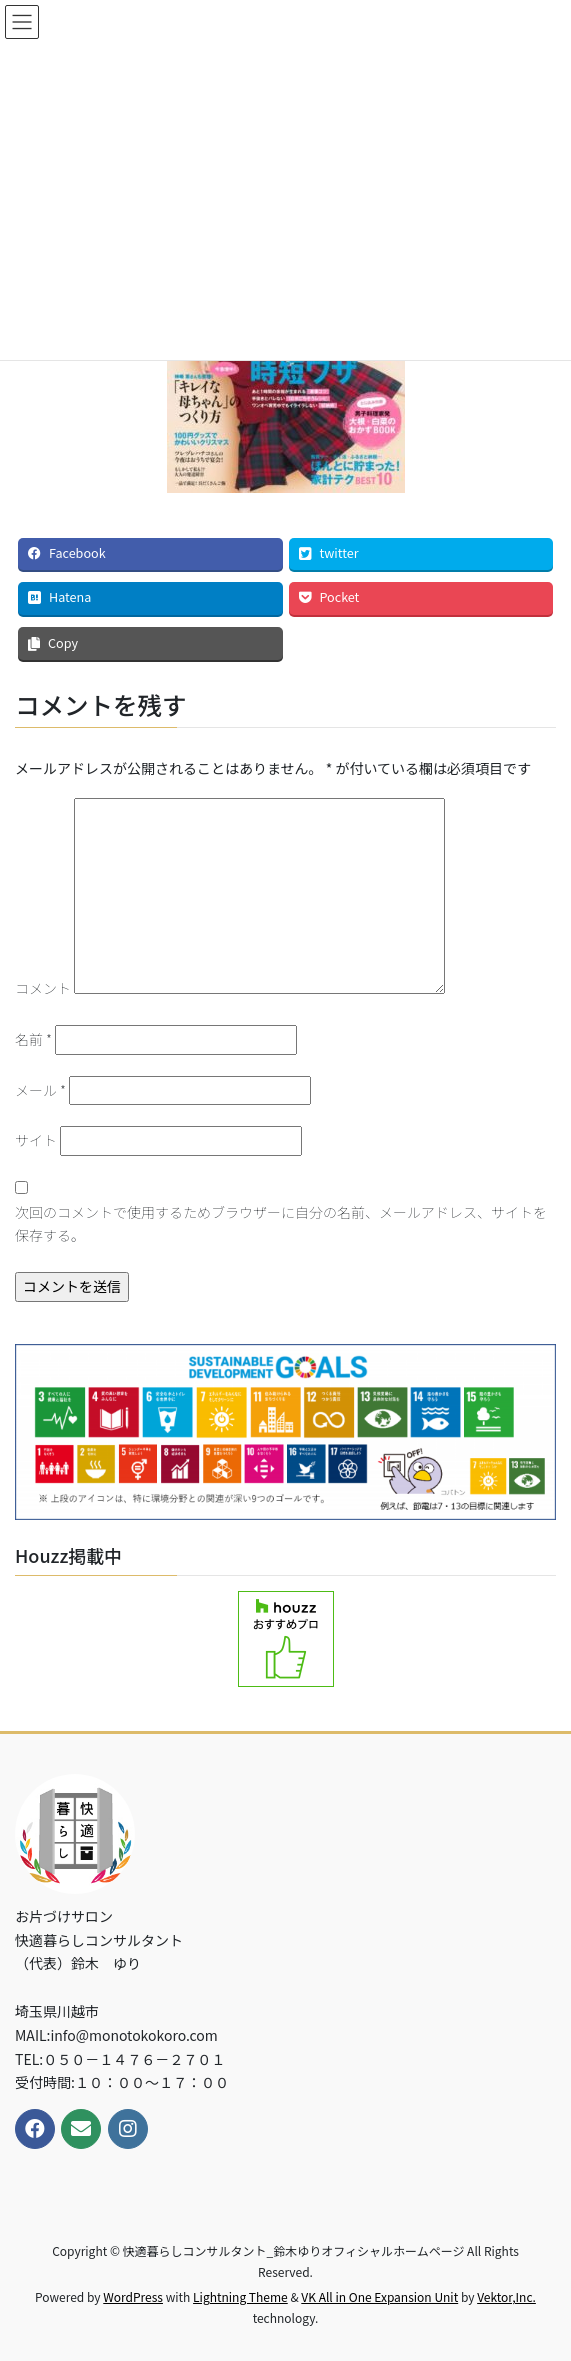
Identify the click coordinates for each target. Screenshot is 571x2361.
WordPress (133, 2296)
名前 (33, 1039)
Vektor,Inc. (506, 2296)
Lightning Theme (240, 2296)
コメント (43, 988)
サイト (36, 1140)
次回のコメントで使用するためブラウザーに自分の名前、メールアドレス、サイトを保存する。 (281, 1224)
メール (40, 1090)
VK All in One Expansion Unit (379, 2296)
